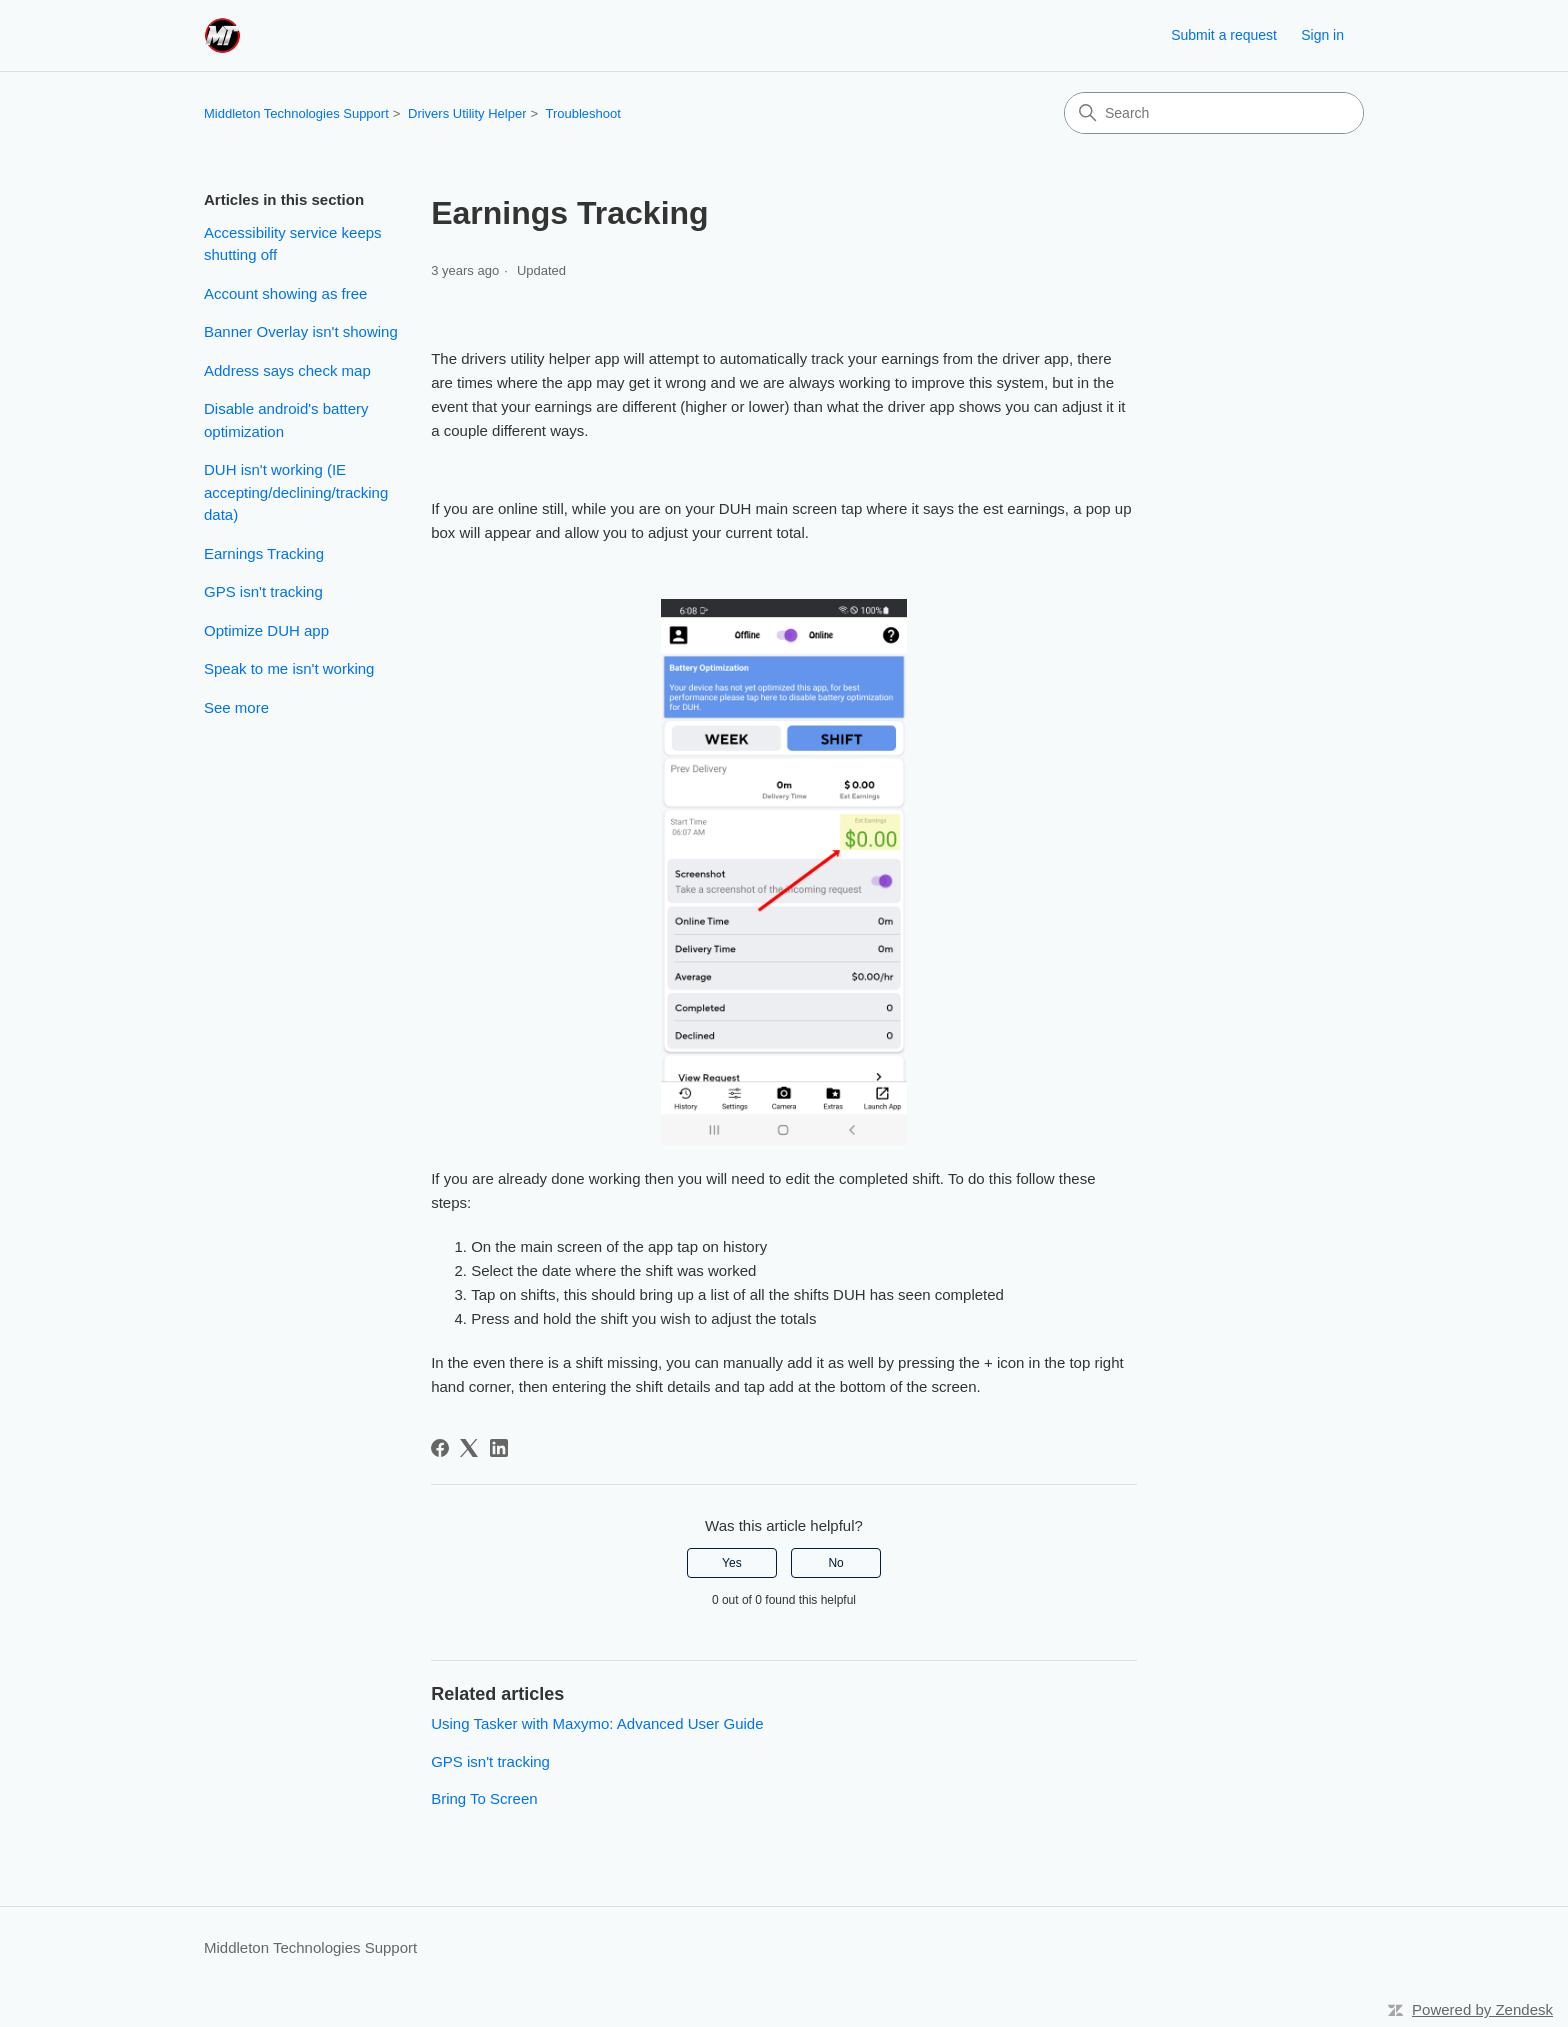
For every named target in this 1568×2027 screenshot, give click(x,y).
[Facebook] (440, 1448)
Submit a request (1224, 35)
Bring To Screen (484, 1798)
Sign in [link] (1322, 35)
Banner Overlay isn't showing (301, 331)
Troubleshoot (582, 113)
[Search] (1214, 113)
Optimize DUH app (266, 630)
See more (236, 707)
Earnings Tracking (264, 553)
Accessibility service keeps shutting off (293, 244)
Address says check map (287, 370)
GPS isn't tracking (263, 591)
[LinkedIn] (499, 1448)
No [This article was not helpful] (835, 1563)
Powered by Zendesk (1482, 2009)
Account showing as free (285, 293)
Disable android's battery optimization (286, 420)
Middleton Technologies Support (296, 113)
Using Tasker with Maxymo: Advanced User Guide (597, 1723)
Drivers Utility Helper (467, 113)
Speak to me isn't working (289, 668)
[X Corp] (469, 1448)
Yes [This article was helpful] (732, 1563)
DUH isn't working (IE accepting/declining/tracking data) (296, 492)
